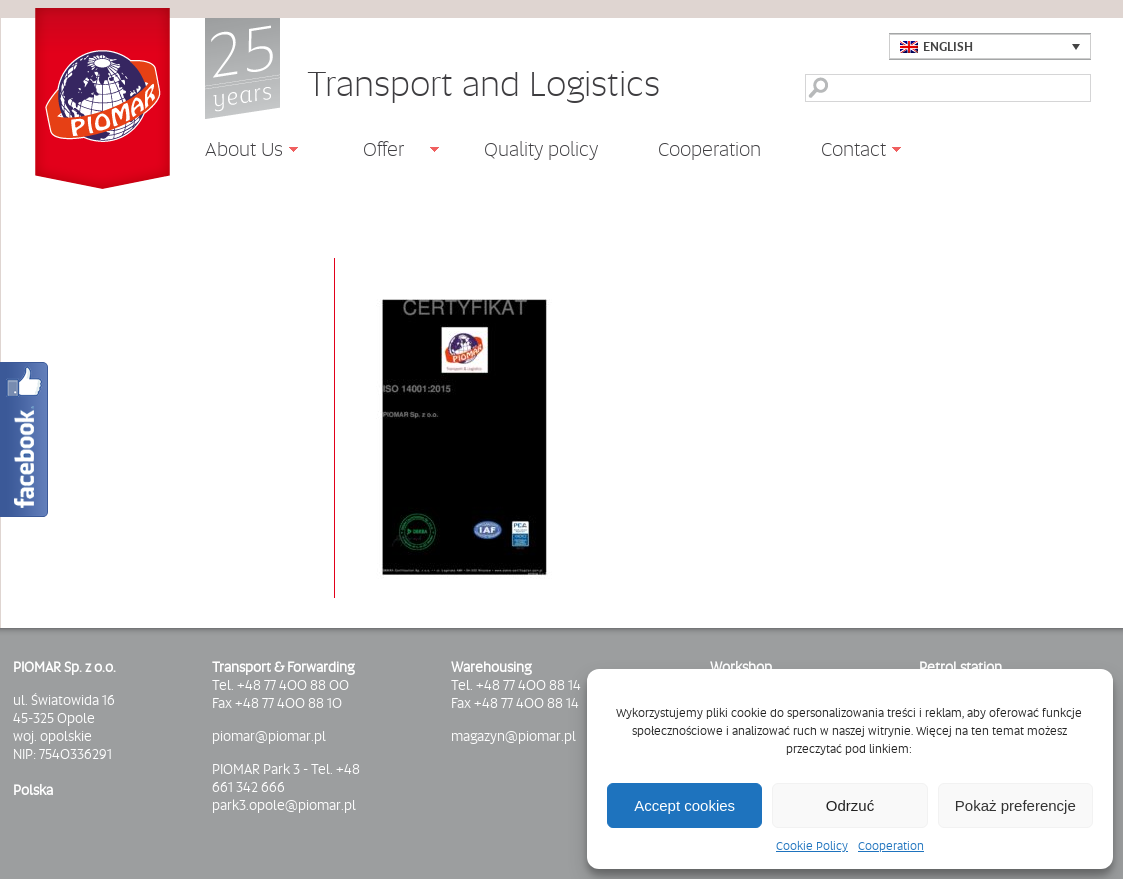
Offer (376, 152)
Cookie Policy (812, 846)
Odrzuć (850, 805)
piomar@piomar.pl (269, 736)
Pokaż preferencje (1015, 805)
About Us (236, 152)
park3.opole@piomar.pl (284, 805)
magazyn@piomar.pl (513, 736)
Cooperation (891, 846)
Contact (846, 152)
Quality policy (541, 149)
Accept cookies (684, 805)
